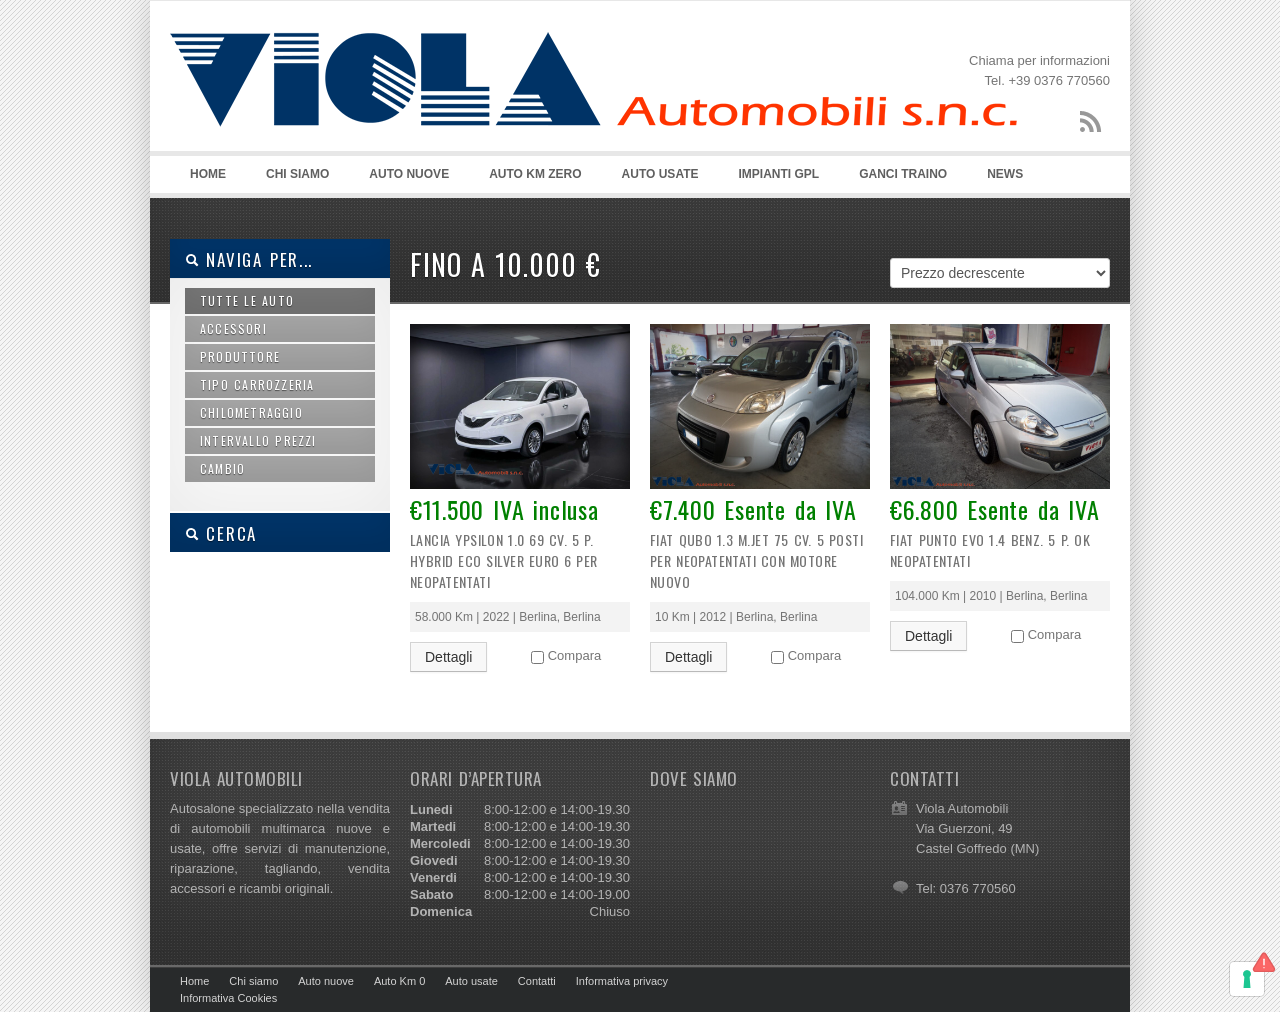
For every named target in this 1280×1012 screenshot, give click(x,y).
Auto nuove (326, 981)
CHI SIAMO (297, 174)
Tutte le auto (247, 300)
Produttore (240, 356)
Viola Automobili (593, 101)
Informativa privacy (622, 981)
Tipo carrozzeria (257, 384)
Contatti (537, 981)
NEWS (1005, 174)
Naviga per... (249, 259)
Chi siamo (253, 981)
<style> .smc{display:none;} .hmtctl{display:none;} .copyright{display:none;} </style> (760, 874)
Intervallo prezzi (258, 440)
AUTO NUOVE (409, 174)
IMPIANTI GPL (779, 174)
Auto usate (471, 981)
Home (194, 981)
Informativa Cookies (228, 998)
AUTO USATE (660, 174)
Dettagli (448, 657)
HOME (208, 174)
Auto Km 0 (399, 981)
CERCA (221, 533)
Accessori (233, 328)
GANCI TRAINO (903, 174)
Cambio (222, 468)
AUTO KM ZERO (535, 174)
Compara (574, 655)
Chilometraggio (251, 412)
